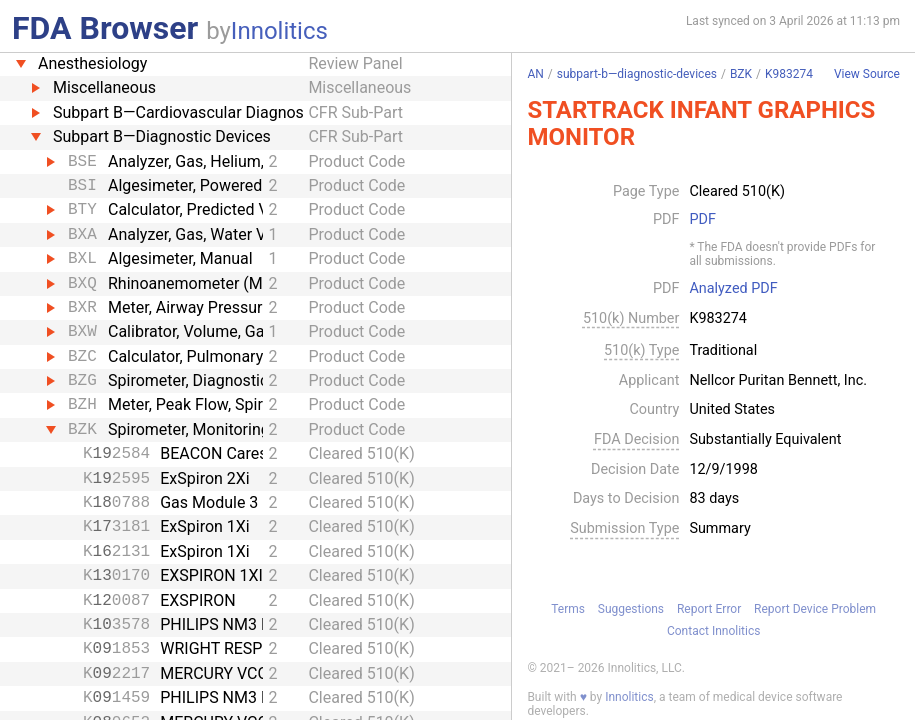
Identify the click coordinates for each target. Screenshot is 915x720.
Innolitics (279, 31)
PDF (702, 220)
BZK (741, 74)
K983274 (789, 74)
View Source (867, 74)
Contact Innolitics (713, 631)
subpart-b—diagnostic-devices (637, 74)
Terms (568, 609)
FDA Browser (105, 28)
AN (535, 74)
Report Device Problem (815, 609)
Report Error (709, 609)
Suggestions (631, 609)
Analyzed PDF (733, 289)
